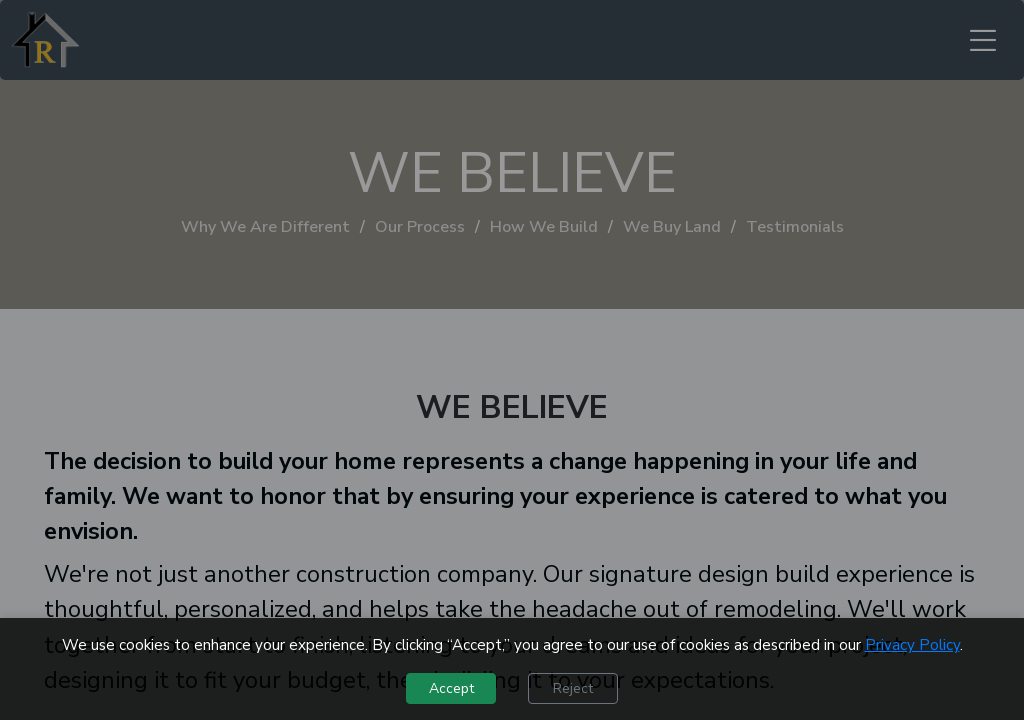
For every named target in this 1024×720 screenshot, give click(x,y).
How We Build (544, 227)
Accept (451, 688)
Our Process (420, 227)
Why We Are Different (265, 227)
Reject (573, 688)
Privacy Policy (912, 645)
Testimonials (795, 227)
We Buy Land (672, 227)
